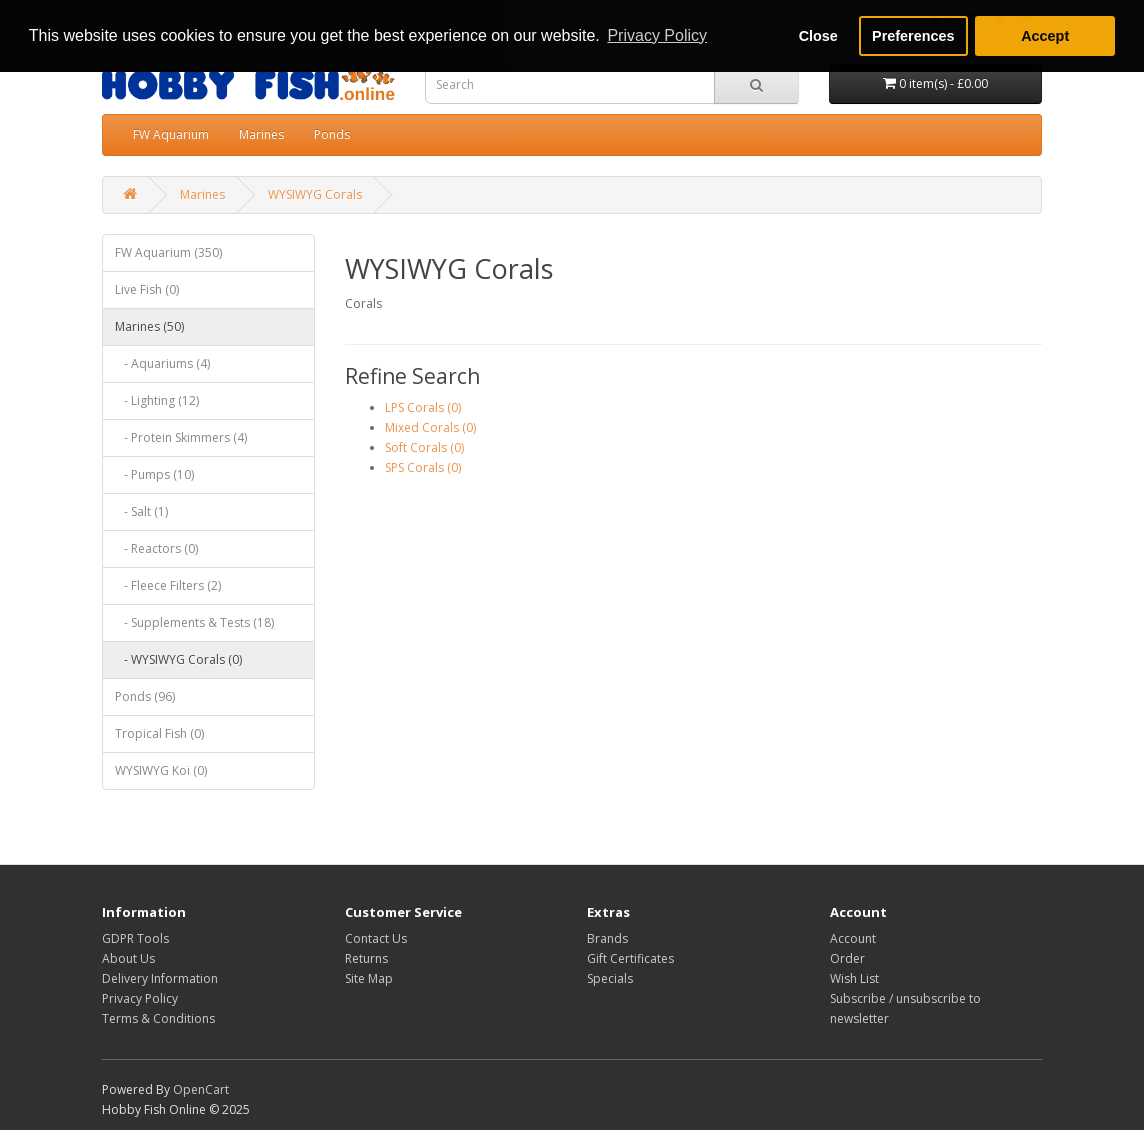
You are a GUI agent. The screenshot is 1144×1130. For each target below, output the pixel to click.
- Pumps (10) (154, 474)
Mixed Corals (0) (430, 427)
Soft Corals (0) (424, 447)
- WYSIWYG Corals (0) (178, 659)
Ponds (332, 134)
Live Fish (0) (147, 289)
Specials (610, 978)
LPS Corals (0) (423, 407)
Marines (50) (149, 326)
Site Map (369, 978)
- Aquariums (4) (162, 363)
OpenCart (201, 1089)
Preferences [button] (913, 36)
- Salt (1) (141, 511)
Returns (366, 958)
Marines (261, 134)
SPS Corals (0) (423, 467)
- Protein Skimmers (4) (181, 437)
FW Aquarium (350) (168, 252)
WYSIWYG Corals (315, 194)
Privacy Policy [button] (657, 35)
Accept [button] (1045, 36)
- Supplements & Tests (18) (194, 622)
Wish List (854, 978)
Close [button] (818, 36)
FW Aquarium (171, 134)
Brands (607, 938)
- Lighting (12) (157, 400)
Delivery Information (160, 978)
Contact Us (376, 938)
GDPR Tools (135, 938)
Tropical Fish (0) (159, 733)
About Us (128, 958)
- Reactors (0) (156, 548)
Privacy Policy (140, 998)
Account (853, 938)
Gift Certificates (630, 958)
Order (847, 958)
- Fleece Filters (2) (168, 585)
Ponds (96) (145, 696)
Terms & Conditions (158, 1018)
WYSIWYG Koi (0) (161, 770)
